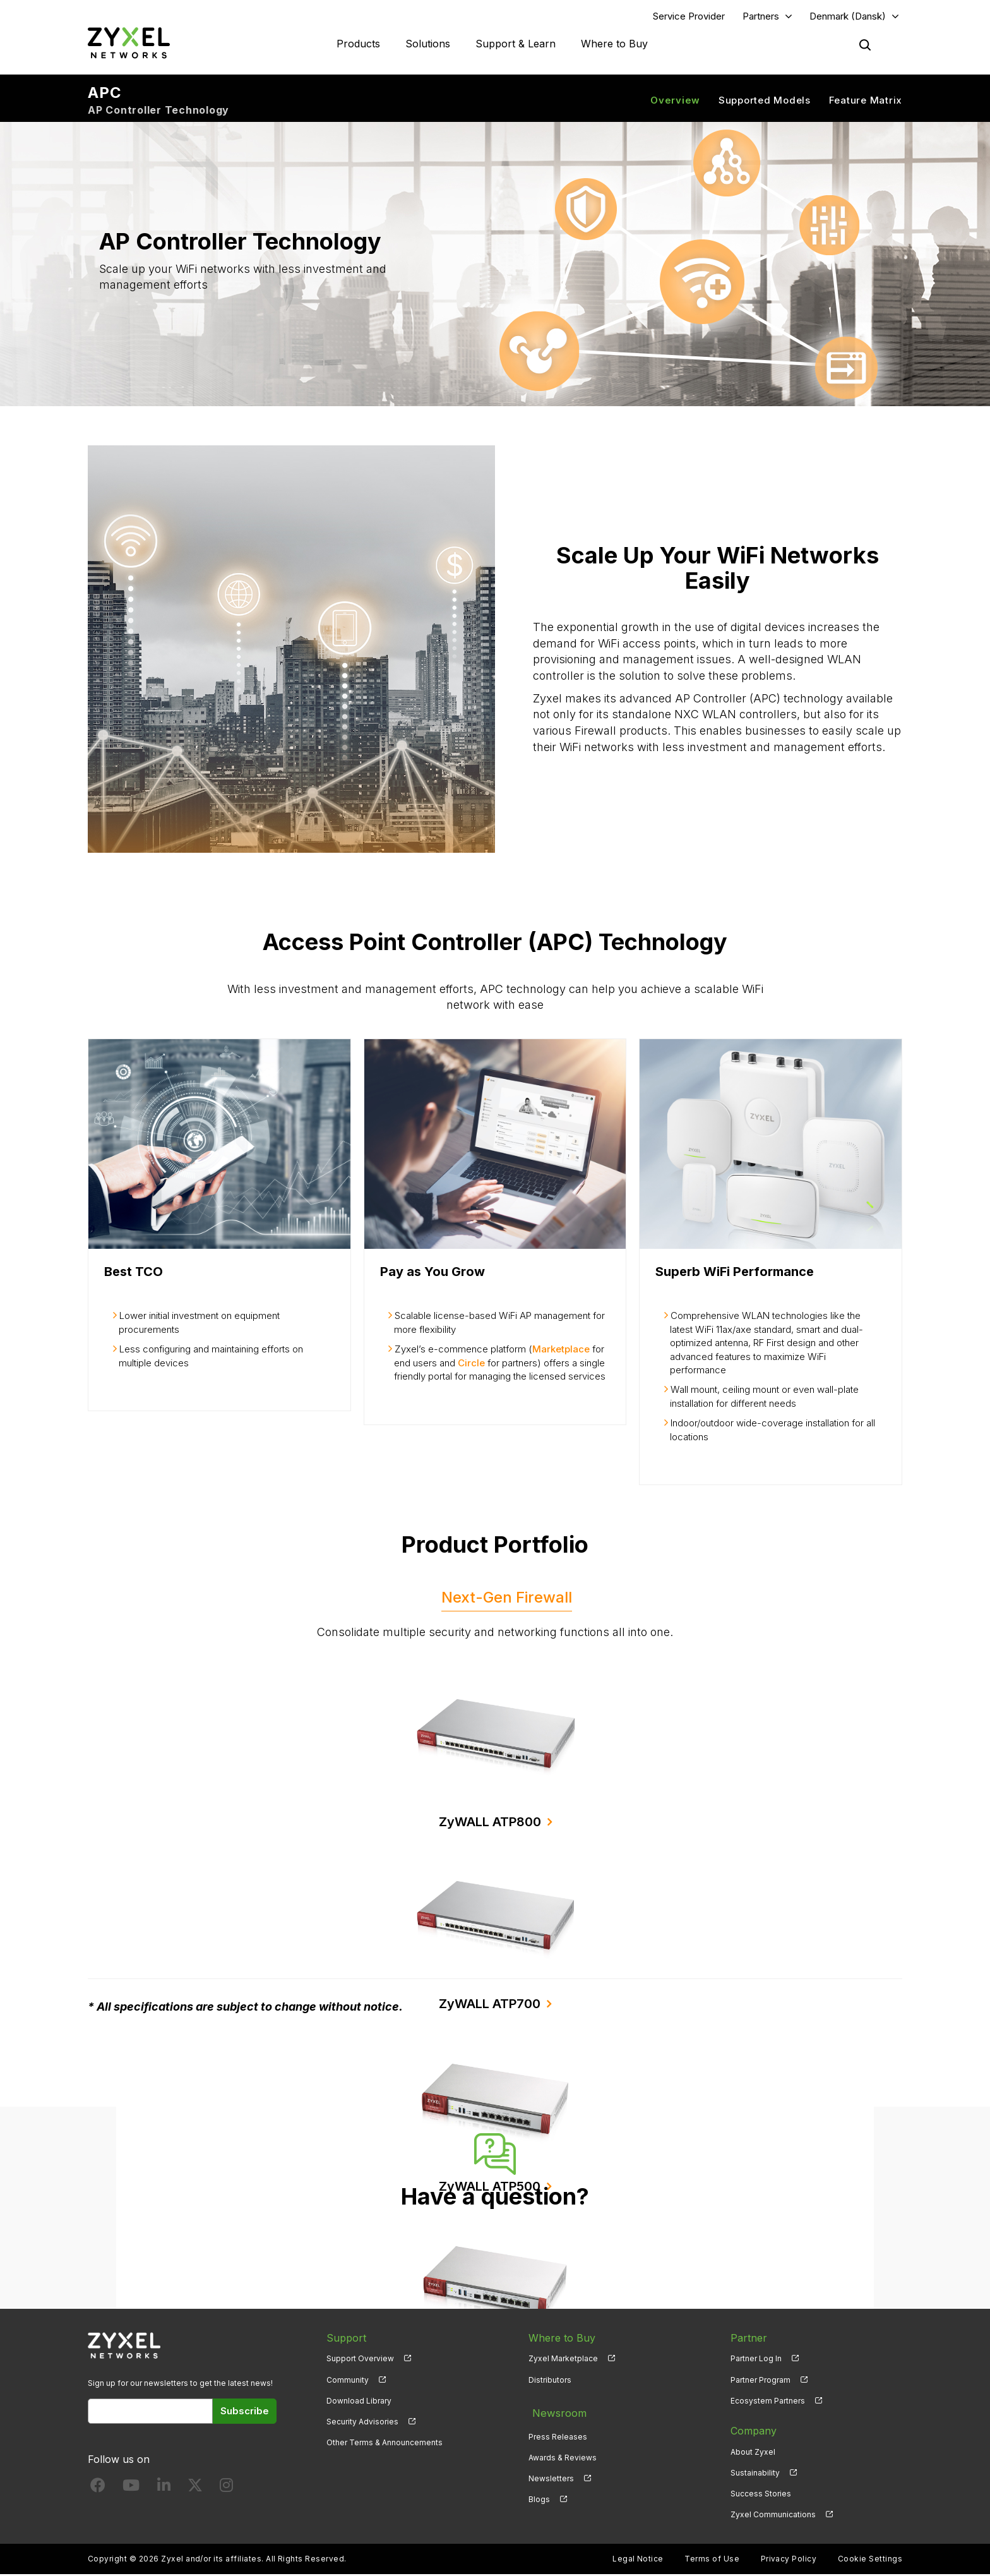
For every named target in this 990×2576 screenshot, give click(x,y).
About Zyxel (753, 2453)
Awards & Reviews (562, 2453)
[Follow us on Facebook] (97, 2489)
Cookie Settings (870, 2560)
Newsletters (551, 2474)
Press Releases (557, 2432)
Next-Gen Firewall (506, 1598)
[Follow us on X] (195, 2489)
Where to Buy (614, 44)
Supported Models (765, 101)
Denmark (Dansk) (847, 17)
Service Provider (689, 17)
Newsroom (554, 2411)
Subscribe (244, 2412)
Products (358, 44)
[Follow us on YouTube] (131, 2489)
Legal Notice (638, 2560)
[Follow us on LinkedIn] (163, 2489)
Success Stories (761, 2495)
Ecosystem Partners (768, 2402)
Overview (675, 101)
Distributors (549, 2381)
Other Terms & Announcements (384, 2444)
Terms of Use (711, 2560)
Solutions (427, 44)
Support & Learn (515, 44)
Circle (471, 1364)
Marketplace (561, 1351)
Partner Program (760, 2381)
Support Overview (360, 2360)
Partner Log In (756, 2360)
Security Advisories (362, 2423)
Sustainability (755, 2474)
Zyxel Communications (773, 2516)
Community (347, 2381)
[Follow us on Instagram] (226, 2489)
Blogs (539, 2495)
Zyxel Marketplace (563, 2360)
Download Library (358, 2402)
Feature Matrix (866, 101)
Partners (760, 17)
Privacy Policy (789, 2560)
